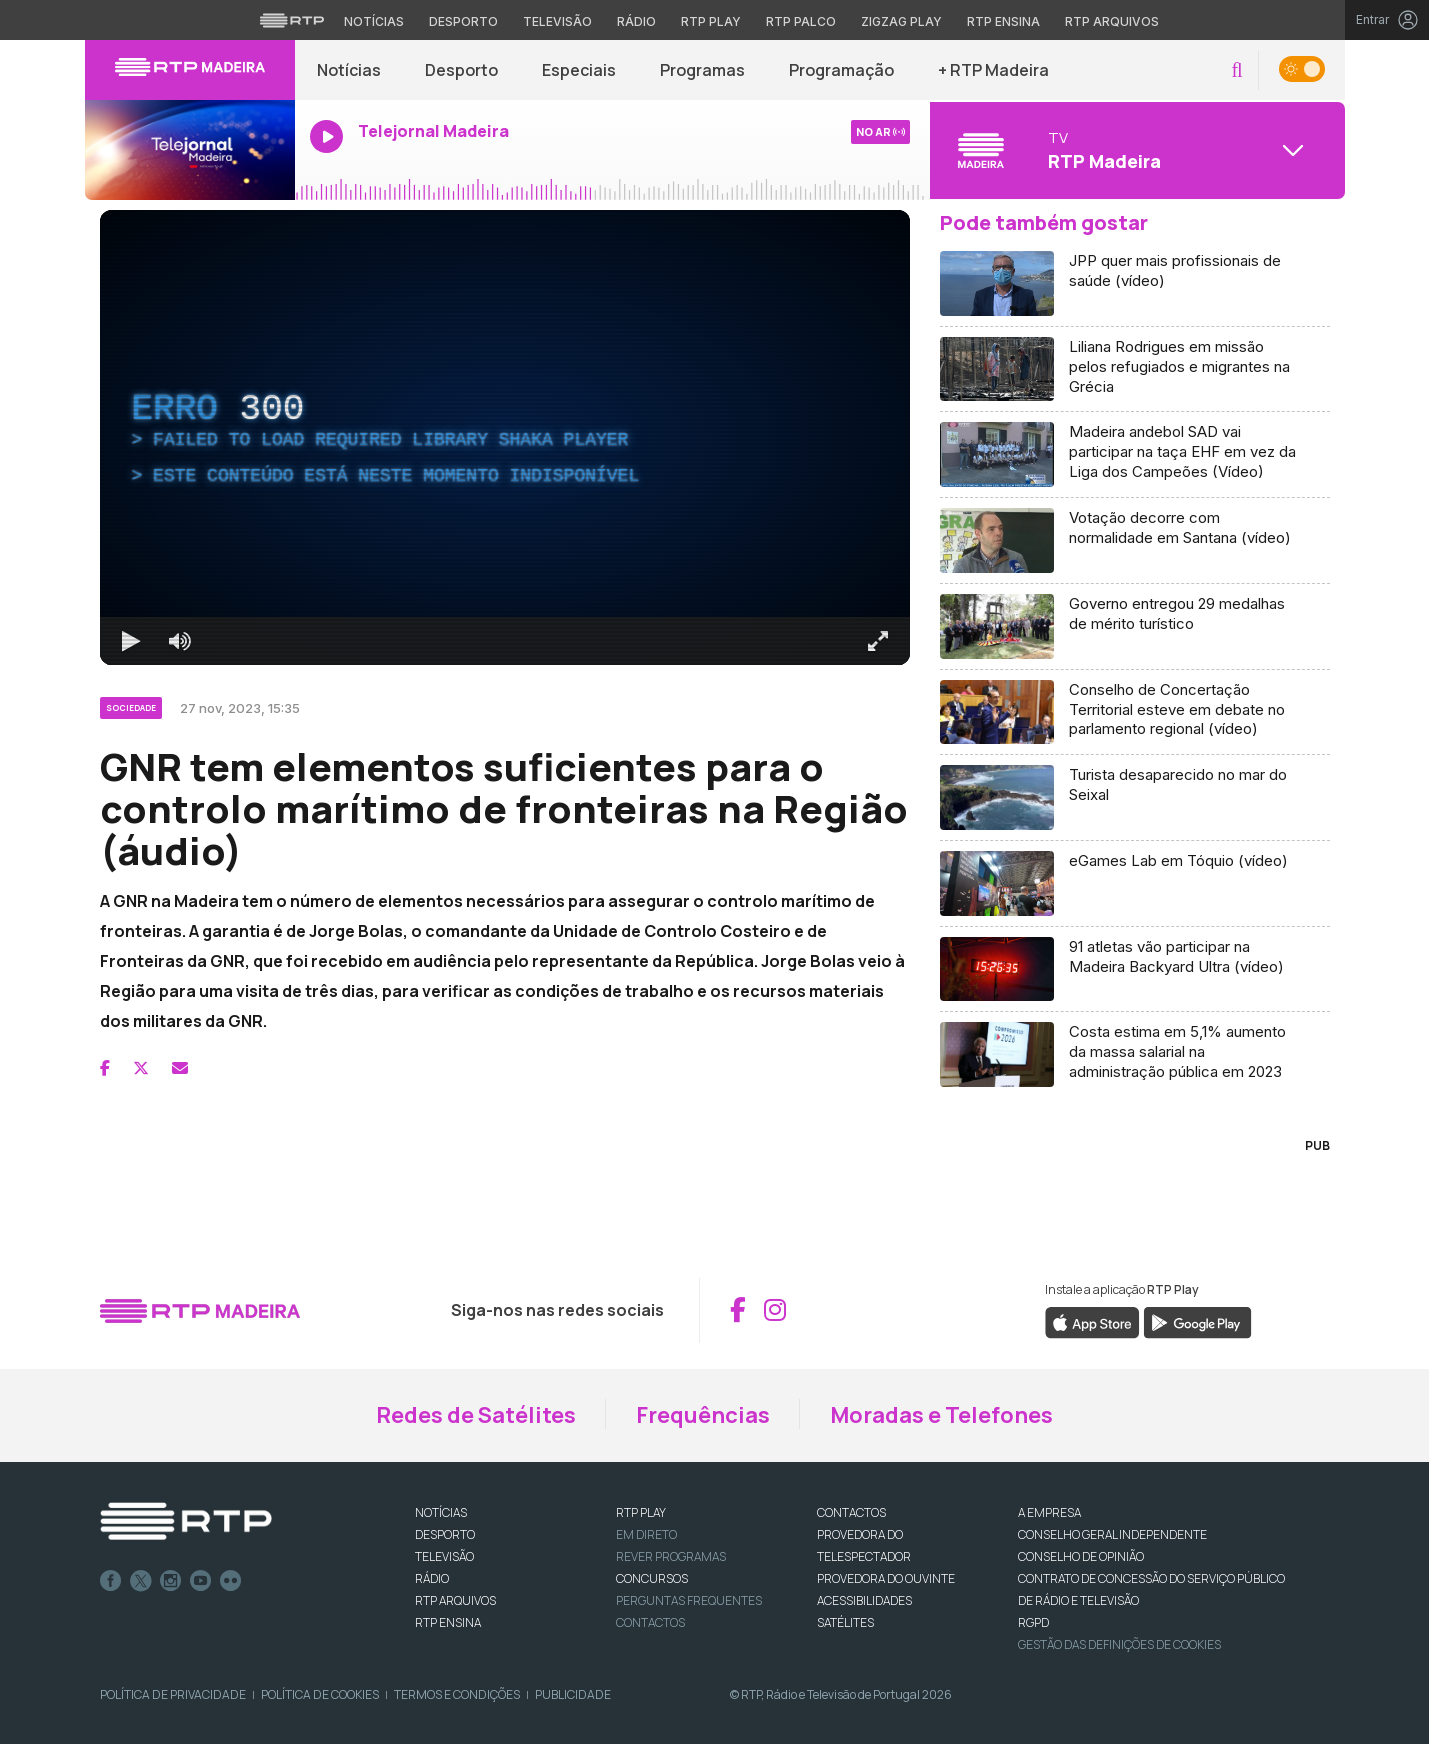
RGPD (1033, 1622)
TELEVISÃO (444, 1556)
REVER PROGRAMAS (671, 1556)
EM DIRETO (646, 1534)
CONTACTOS (851, 1512)
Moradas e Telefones (941, 1415)
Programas (702, 70)
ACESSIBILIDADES (864, 1600)
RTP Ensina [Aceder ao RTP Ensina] (1003, 21)
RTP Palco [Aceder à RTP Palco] (801, 21)
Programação (841, 70)
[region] (505, 437)
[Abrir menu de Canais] (1135, 150)
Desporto (461, 70)
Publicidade (573, 1694)
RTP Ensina (448, 1622)
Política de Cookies (320, 1694)
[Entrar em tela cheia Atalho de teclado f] (878, 641)
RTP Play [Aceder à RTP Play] (711, 21)
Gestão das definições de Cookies (1119, 1644)
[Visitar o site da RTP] (292, 20)
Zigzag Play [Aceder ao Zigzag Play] (901, 21)
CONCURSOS (652, 1578)
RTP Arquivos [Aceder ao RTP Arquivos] (1112, 21)
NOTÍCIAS (441, 1512)
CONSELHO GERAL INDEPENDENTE (1112, 1534)
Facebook (111, 1581)
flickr (231, 1581)
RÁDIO (432, 1578)
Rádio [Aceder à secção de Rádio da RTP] (636, 21)
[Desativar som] (180, 641)
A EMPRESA (1049, 1512)
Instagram (171, 1581)
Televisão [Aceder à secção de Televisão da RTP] (557, 21)
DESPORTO (445, 1534)
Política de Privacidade (173, 1694)
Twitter (141, 1581)
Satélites (845, 1622)
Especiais (579, 70)
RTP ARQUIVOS (455, 1600)
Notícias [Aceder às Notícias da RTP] (374, 21)
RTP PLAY (641, 1512)
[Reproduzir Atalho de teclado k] (132, 641)
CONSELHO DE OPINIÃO (1081, 1556)
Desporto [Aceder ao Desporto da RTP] (463, 21)
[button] (1236, 70)
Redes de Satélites (476, 1415)
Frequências (703, 1415)
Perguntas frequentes (689, 1600)
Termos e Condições (457, 1694)
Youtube (201, 1581)
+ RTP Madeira (993, 70)
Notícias (349, 70)
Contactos (650, 1622)
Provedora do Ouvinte (886, 1578)
